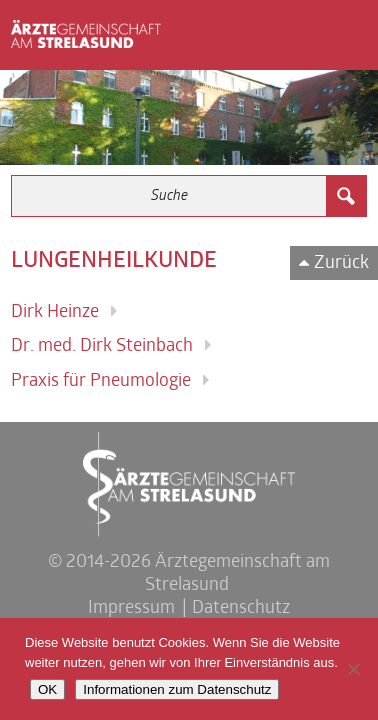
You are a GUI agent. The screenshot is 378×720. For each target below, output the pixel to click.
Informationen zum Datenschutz (177, 689)
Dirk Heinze (55, 312)
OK (47, 689)
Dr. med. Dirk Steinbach (102, 346)
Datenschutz (241, 608)
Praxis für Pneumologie (101, 381)
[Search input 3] (169, 196)
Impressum (131, 608)
